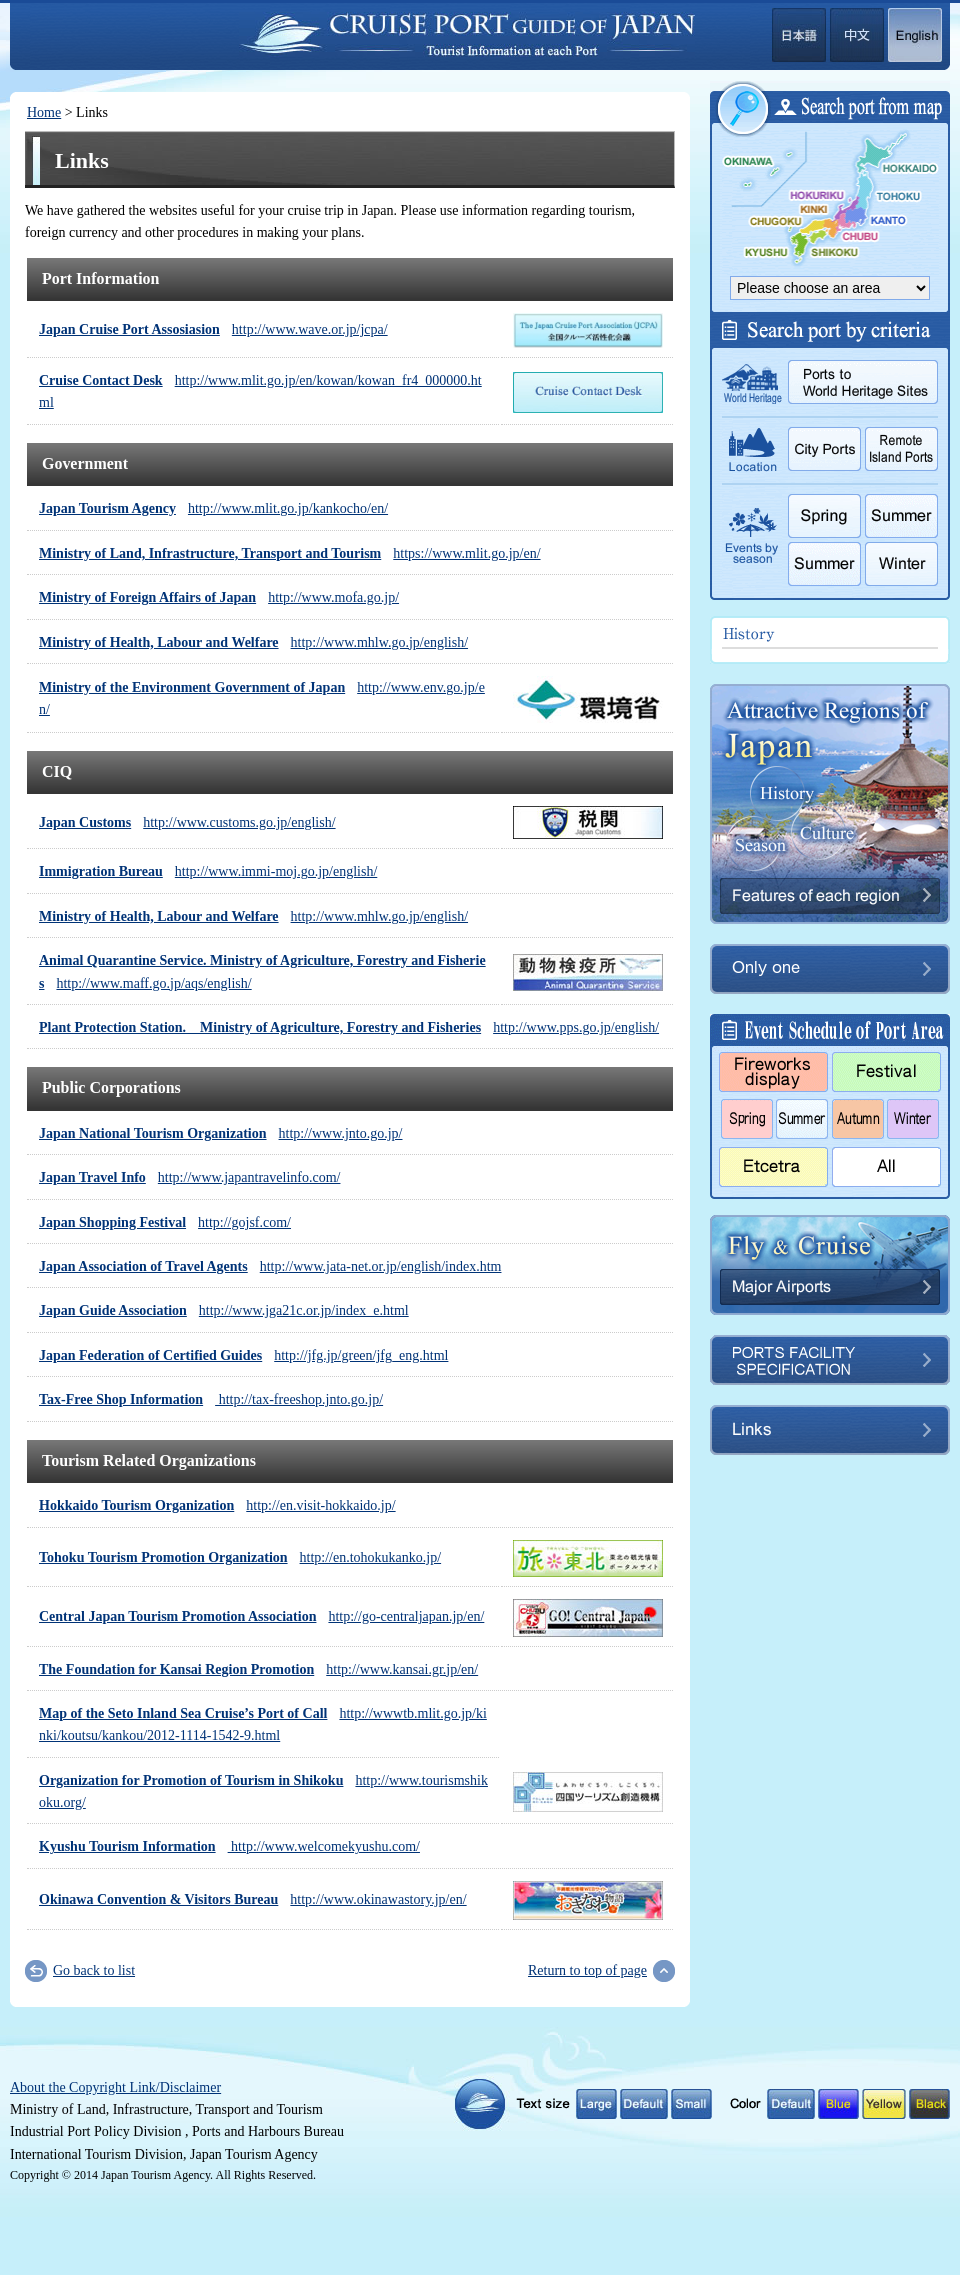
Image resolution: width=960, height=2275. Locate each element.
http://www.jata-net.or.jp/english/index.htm (270, 1266)
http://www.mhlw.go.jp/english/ (253, 642)
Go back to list (94, 1970)
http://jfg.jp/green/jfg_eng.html (243, 1355)
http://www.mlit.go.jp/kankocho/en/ (213, 508)
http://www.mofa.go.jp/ (219, 597)
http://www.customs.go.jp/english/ (187, 822)
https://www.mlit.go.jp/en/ (290, 553)
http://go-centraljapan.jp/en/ (261, 1616)
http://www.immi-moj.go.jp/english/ (208, 871)
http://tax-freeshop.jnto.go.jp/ (211, 1399)
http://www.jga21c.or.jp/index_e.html (224, 1310)
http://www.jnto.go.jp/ (220, 1133)
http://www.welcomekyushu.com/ (229, 1846)
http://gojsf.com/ (165, 1222)
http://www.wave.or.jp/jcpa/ (213, 329)
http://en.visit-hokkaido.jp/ (217, 1505)
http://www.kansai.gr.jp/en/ (258, 1669)
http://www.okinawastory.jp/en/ (253, 1899)
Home (44, 112)
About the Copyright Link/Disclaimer (115, 2087)
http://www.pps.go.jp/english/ (349, 1027)
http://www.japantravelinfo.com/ (189, 1177)
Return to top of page (587, 1970)
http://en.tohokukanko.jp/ (240, 1557)
